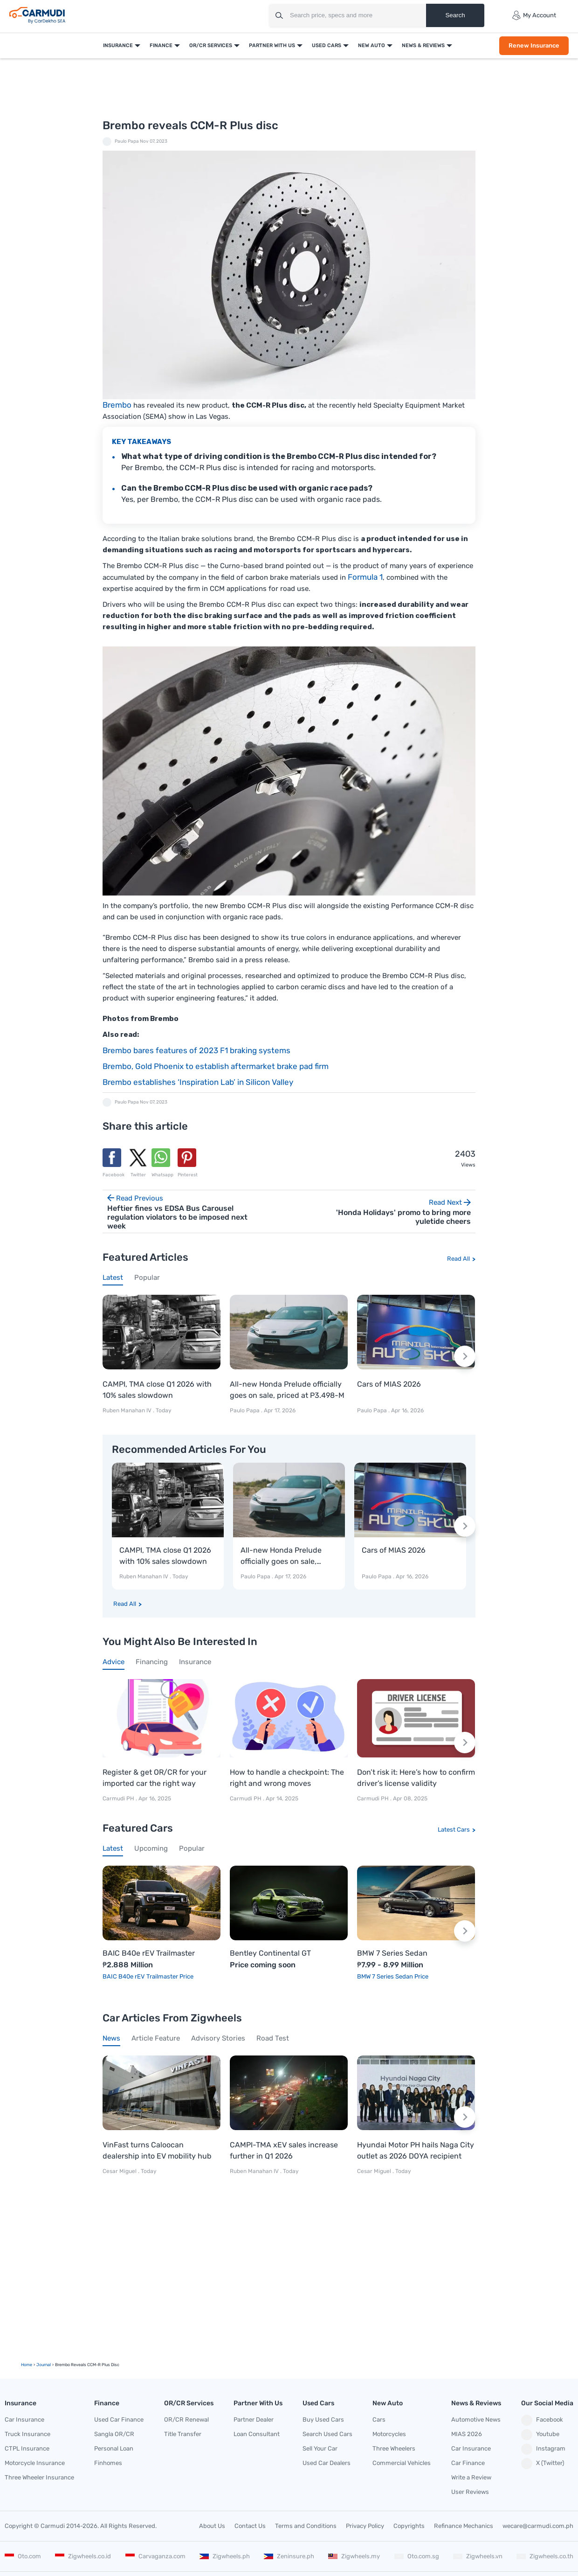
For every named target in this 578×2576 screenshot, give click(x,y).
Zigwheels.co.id (83, 2556)
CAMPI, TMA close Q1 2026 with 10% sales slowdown (157, 1390)
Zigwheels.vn (477, 2556)
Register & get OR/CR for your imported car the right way (154, 1778)
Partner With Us (272, 45)
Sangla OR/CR (114, 2433)
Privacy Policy (365, 2525)
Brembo (117, 405)
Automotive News (476, 2419)
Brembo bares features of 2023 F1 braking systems (196, 1050)
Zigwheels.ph (225, 2556)
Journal (43, 2364)
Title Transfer (182, 2433)
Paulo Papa (127, 141)
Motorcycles (389, 2433)
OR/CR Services (210, 45)
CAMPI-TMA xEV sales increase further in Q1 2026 (284, 2150)
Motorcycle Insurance (35, 2462)
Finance (161, 45)
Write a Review (471, 2477)
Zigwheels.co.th (544, 2556)
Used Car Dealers (327, 2462)
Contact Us (250, 2525)
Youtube (540, 2434)
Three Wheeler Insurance (39, 2477)
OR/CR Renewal (186, 2419)
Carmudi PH (119, 1798)
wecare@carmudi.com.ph (537, 2525)
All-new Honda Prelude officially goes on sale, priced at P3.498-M (287, 1390)
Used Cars (326, 45)
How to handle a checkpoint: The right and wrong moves (287, 1778)
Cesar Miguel (120, 2171)
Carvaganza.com (155, 2556)
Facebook (542, 2420)
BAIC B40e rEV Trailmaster (149, 1953)
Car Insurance (24, 2419)
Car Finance (468, 2462)
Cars (378, 2419)
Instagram (543, 2449)
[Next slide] (464, 1356)
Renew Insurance (534, 45)
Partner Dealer (254, 2419)
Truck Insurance (27, 2433)
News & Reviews (423, 45)
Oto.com (23, 2556)
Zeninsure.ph (289, 2556)
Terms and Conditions (306, 2525)
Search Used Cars (327, 2433)
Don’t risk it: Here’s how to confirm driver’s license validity (416, 1778)
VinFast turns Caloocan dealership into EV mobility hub (157, 2150)
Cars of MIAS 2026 (389, 1384)
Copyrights (409, 2525)
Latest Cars (454, 1829)
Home (26, 2364)
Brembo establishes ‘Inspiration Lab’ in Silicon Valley (198, 1082)
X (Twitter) (542, 2463)
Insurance (118, 45)
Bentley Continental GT (270, 1953)
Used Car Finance (119, 2419)
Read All (458, 1258)
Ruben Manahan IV (127, 1410)
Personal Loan (113, 2448)
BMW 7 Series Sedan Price (392, 1976)
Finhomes (108, 2462)
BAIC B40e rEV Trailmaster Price (148, 1976)
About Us (212, 2525)
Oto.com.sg (416, 2556)
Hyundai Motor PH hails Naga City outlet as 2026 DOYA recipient (415, 2150)
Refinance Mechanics (463, 2525)
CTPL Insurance (27, 2448)
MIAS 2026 (466, 2433)
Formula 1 (365, 577)
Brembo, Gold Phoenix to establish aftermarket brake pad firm (216, 1066)
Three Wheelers (393, 2448)
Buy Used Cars (323, 2419)
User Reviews (470, 2491)
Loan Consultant (257, 2433)
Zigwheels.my (354, 2556)
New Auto (371, 45)
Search (455, 15)
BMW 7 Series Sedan (392, 1953)
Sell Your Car (320, 2448)
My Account (534, 15)
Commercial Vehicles (401, 2462)
